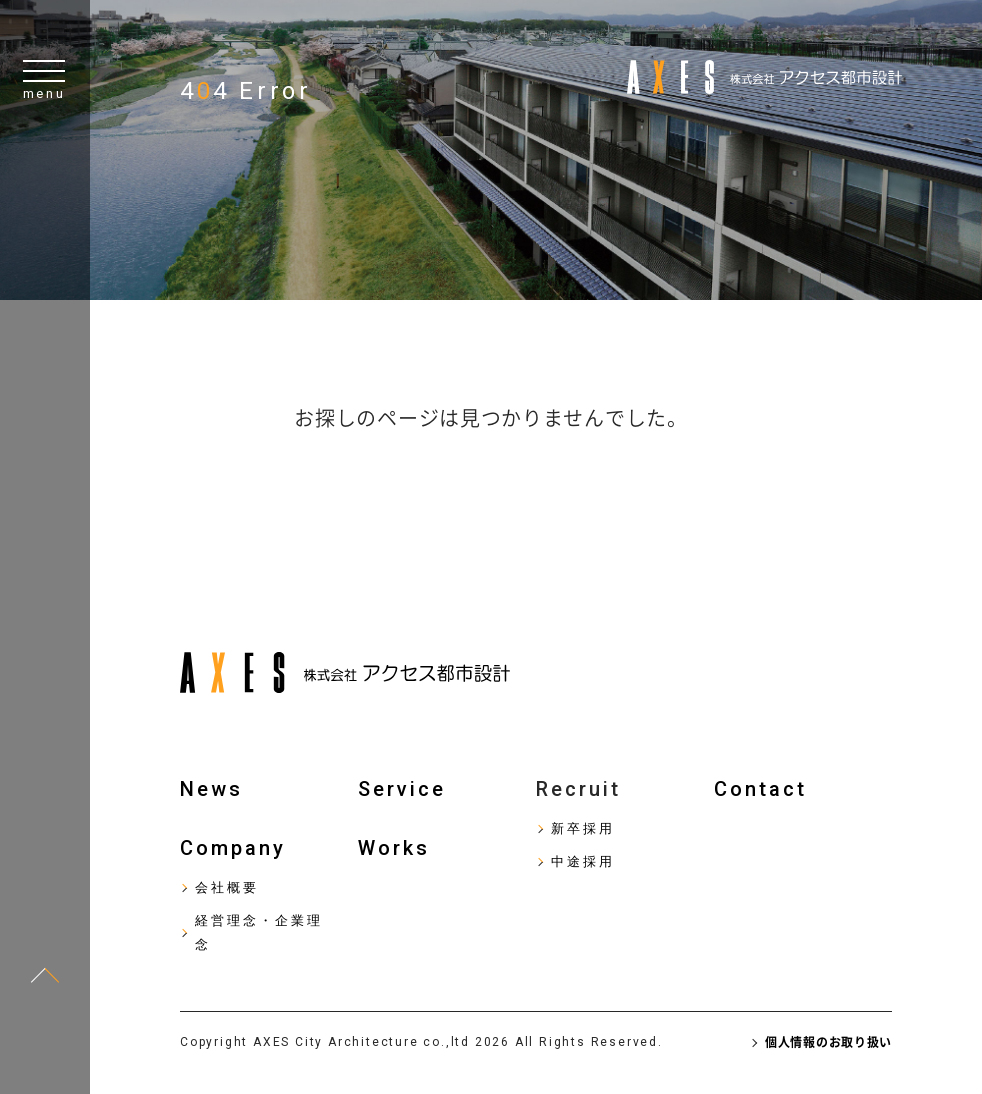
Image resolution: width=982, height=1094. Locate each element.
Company (233, 848)
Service (402, 789)
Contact (760, 789)
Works (394, 848)
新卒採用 (583, 828)
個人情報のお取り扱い (828, 1042)
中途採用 (583, 861)
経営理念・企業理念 (259, 932)
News (211, 789)
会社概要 (227, 887)
